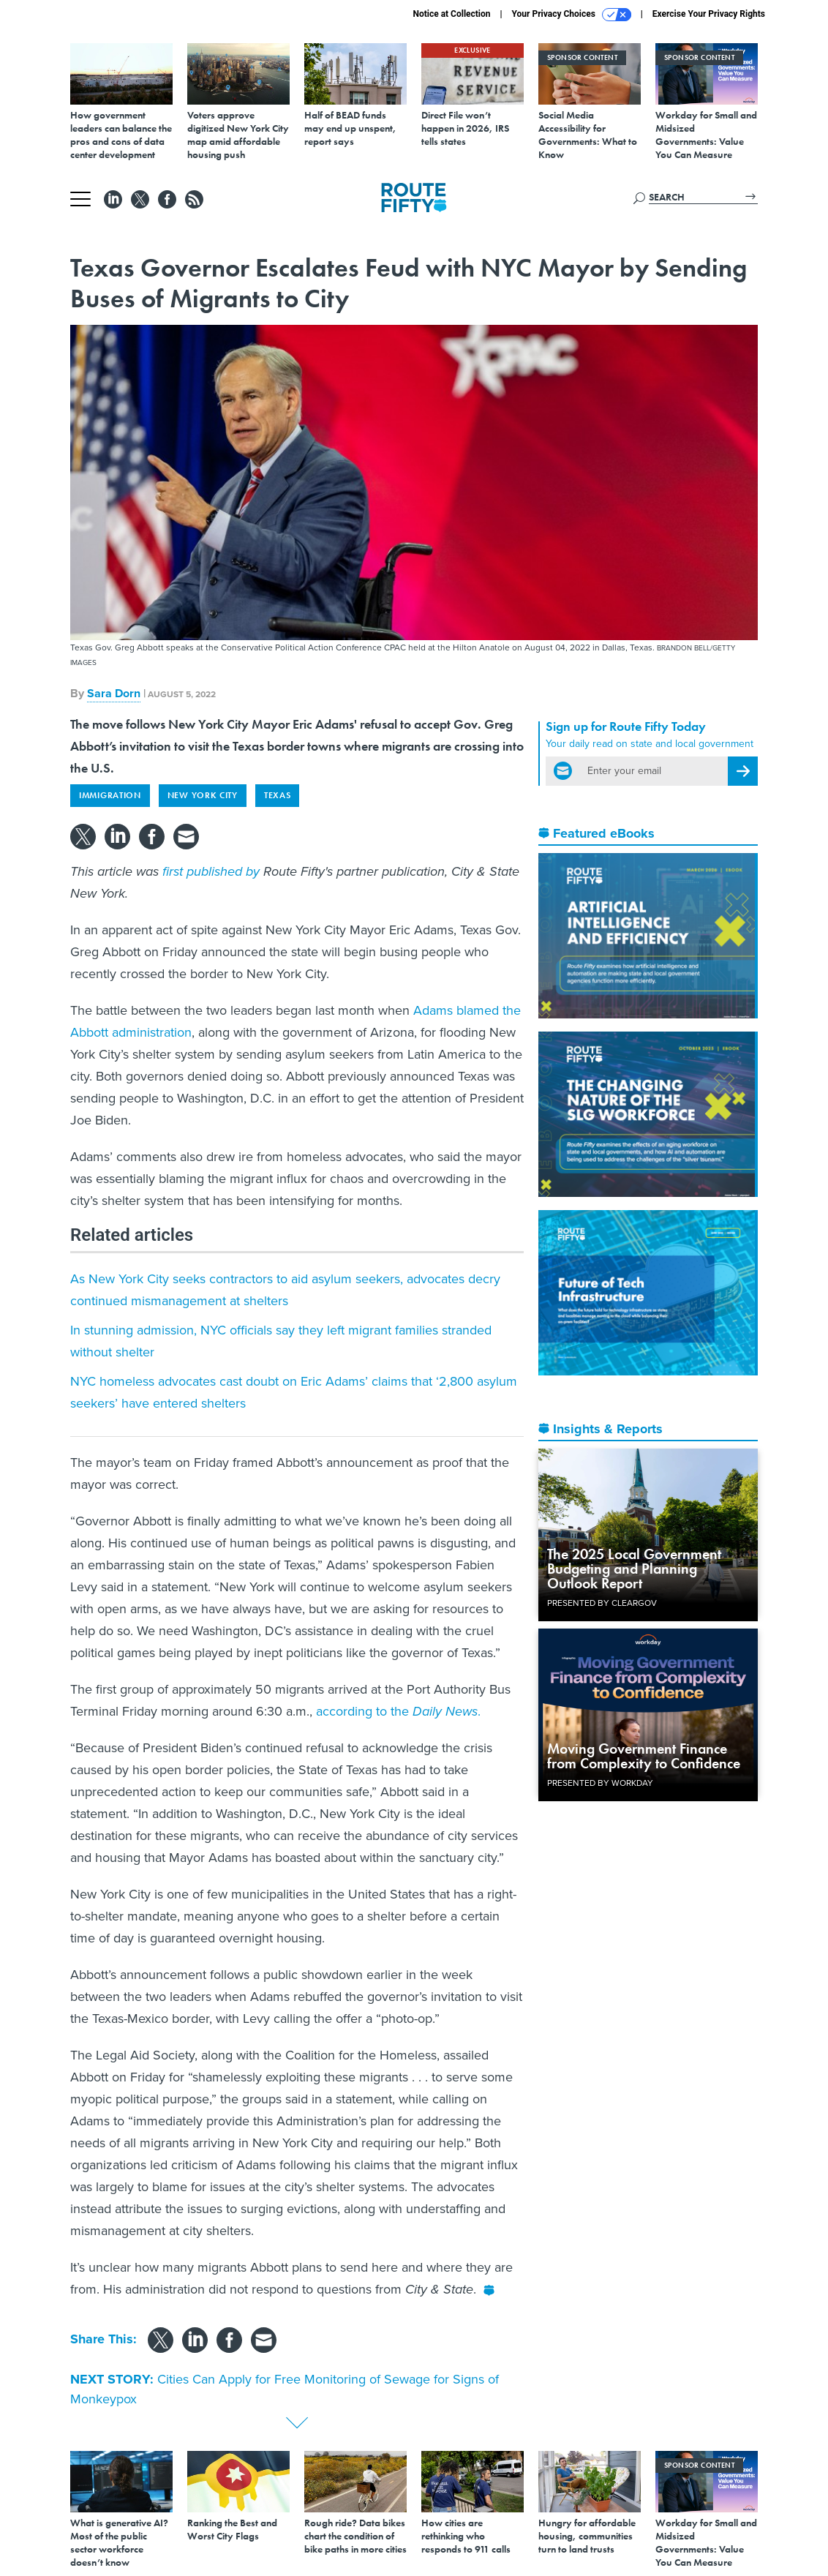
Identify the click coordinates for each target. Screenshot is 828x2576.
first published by (211, 871)
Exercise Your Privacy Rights (708, 14)
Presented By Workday (600, 1783)
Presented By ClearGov (602, 1603)
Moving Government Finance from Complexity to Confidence (643, 1756)
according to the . (398, 1711)
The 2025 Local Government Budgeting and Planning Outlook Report (634, 1568)
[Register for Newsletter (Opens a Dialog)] (743, 771)
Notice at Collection (451, 14)
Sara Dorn (113, 693)
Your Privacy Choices (571, 14)
